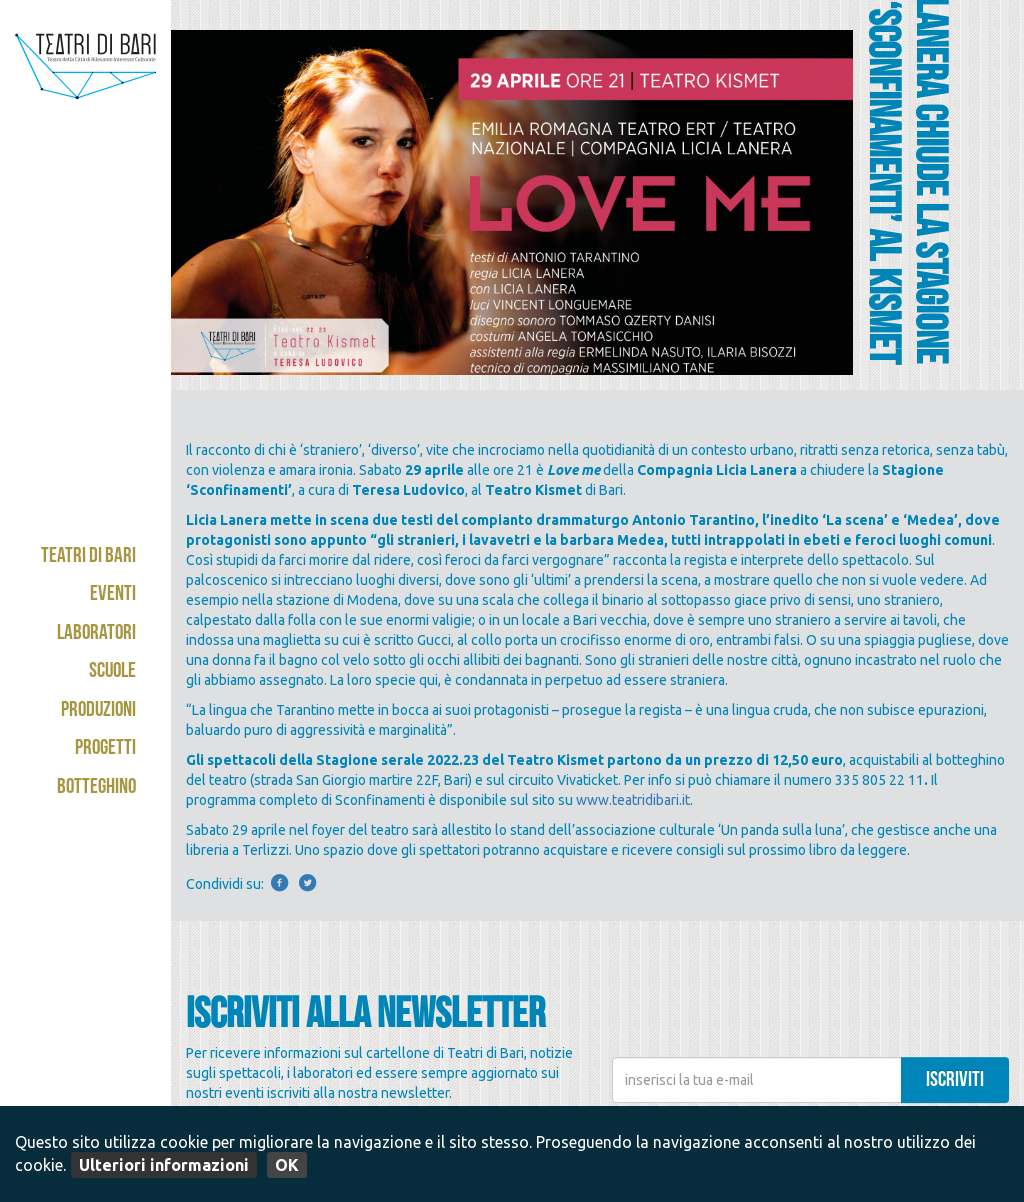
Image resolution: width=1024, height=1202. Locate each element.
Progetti (105, 749)
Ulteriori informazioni (164, 1165)
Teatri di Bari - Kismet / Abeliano (85, 105)
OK (287, 1165)
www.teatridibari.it (633, 800)
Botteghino (96, 788)
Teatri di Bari (88, 557)
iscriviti (955, 1081)
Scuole (112, 672)
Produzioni (98, 711)
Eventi (113, 595)
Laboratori (96, 634)
